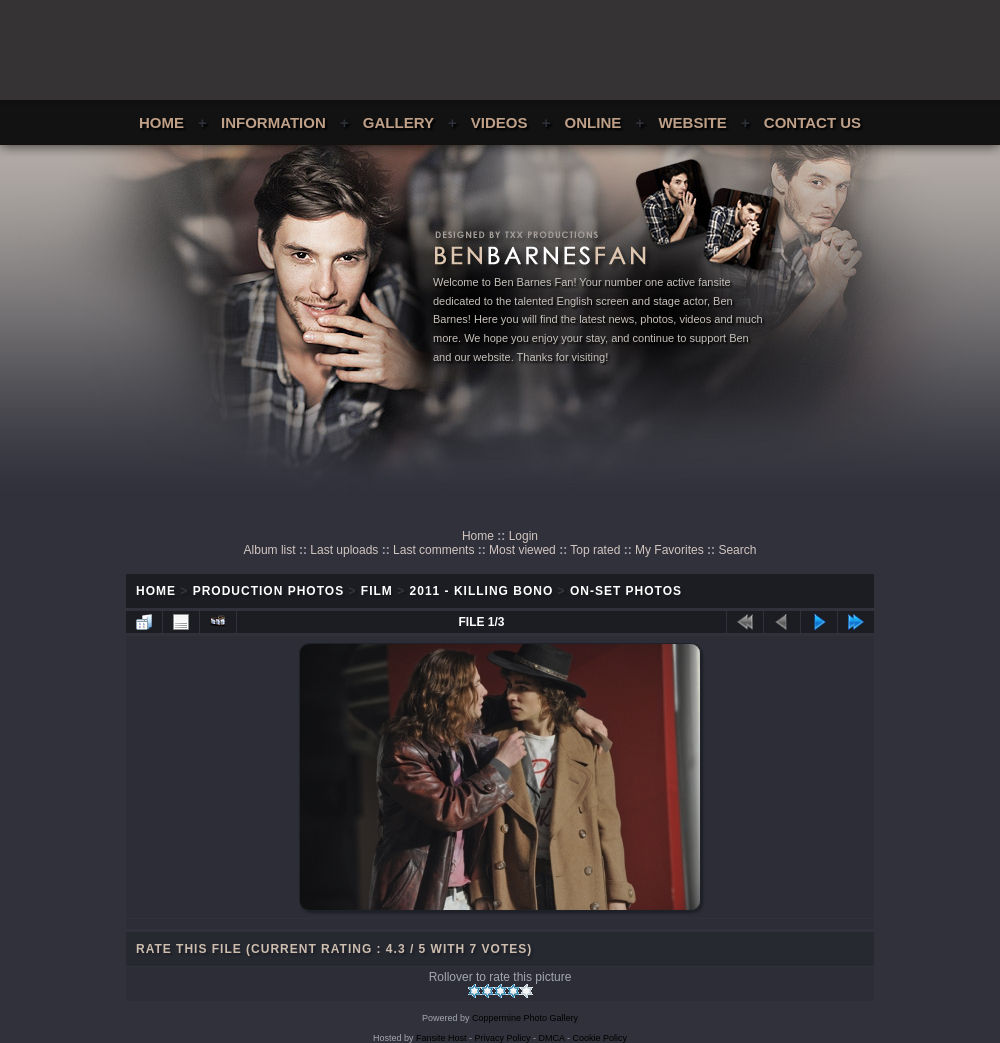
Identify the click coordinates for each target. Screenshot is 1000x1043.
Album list (270, 550)
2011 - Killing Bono (482, 591)
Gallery (398, 122)
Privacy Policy (503, 1038)
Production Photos (268, 591)
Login (523, 536)
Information (273, 122)
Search (737, 550)
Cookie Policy (600, 1038)
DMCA (552, 1038)
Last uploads (344, 550)
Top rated (595, 550)
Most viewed (522, 550)
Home (161, 122)
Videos (499, 122)
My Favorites (669, 550)
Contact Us (812, 122)
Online (593, 122)
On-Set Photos (626, 591)
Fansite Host (441, 1038)
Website (692, 122)
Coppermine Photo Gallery (525, 1018)
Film (377, 591)
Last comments (433, 550)
